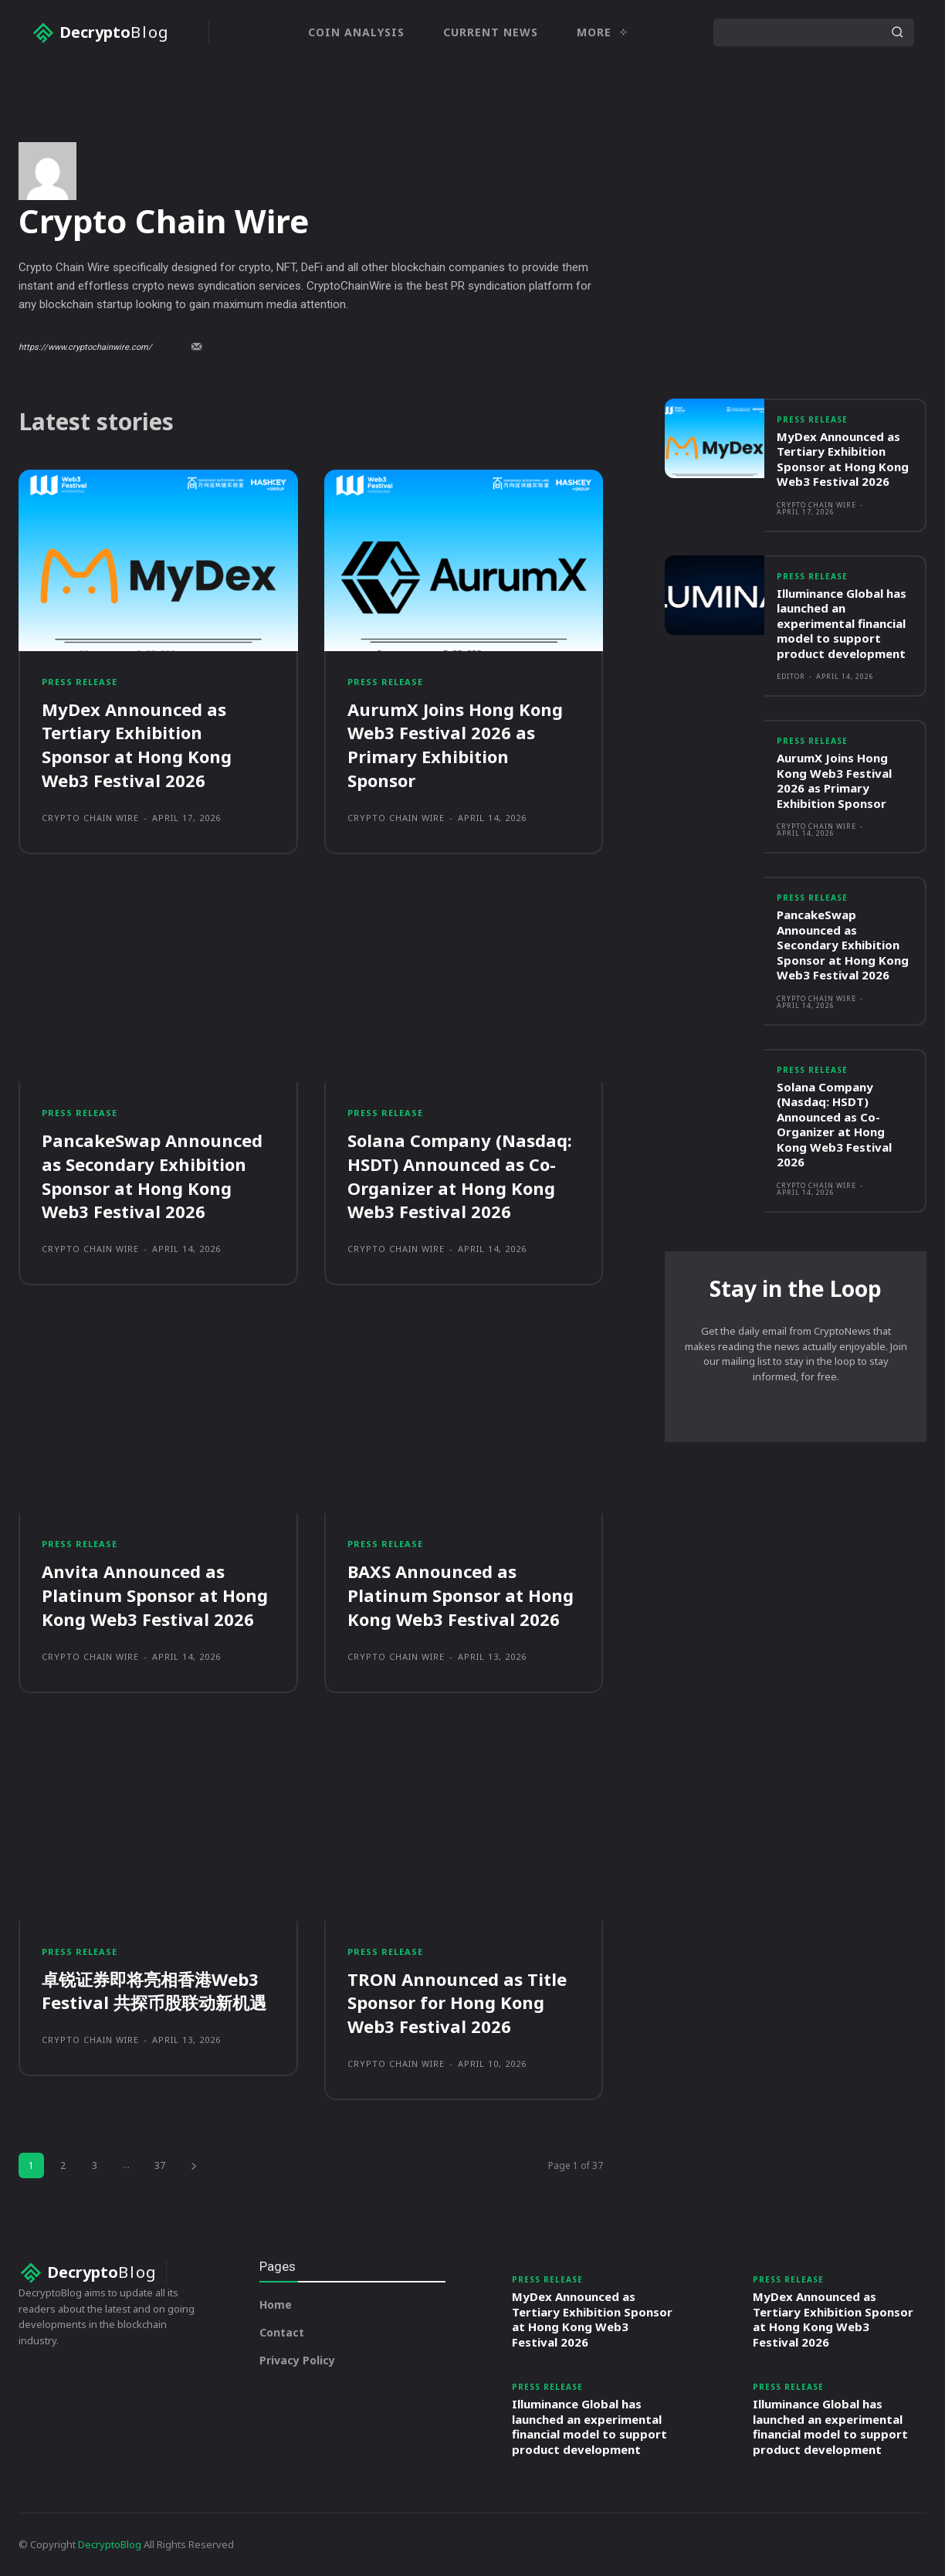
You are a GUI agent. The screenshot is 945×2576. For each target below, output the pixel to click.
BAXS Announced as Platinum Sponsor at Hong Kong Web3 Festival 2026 (460, 1659)
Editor (791, 741)
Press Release (79, 746)
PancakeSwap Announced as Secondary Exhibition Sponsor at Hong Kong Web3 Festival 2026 (152, 1240)
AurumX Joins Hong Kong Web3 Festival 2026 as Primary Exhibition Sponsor (455, 809)
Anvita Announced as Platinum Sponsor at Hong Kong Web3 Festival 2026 (155, 1659)
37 (159, 2230)
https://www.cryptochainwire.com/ (85, 412)
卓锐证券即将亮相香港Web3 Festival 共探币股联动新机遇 (154, 2055)
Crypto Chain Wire (90, 882)
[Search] (897, 32)
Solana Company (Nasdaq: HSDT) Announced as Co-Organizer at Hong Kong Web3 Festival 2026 (459, 1240)
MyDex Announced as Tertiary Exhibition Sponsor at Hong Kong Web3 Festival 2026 (137, 809)
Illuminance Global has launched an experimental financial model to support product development (841, 688)
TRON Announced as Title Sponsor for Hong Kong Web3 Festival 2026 (457, 2067)
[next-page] (194, 2230)
